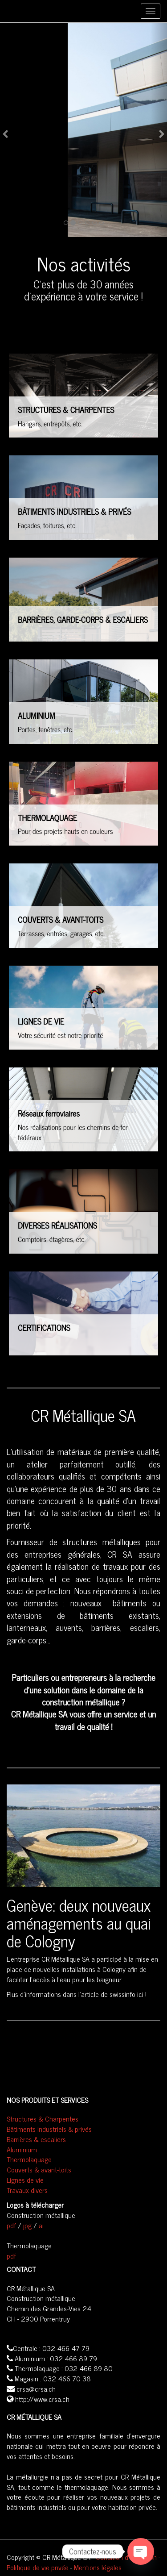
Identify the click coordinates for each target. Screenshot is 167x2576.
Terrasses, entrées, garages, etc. (61, 933)
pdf (11, 2225)
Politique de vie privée (38, 2567)
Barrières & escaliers (36, 2139)
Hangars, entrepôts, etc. (50, 423)
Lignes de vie (25, 2179)
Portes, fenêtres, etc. (45, 729)
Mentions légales (98, 2567)
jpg (27, 2225)
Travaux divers (27, 2190)
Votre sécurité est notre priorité (60, 1035)
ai (41, 2225)
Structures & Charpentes (42, 2118)
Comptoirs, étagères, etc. (52, 1239)
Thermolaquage (29, 2159)
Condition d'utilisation (126, 2557)
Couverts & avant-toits (39, 2169)
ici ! (142, 1994)
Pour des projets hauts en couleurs (65, 831)
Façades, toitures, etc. (47, 525)
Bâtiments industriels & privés (49, 2128)
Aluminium (22, 2149)
